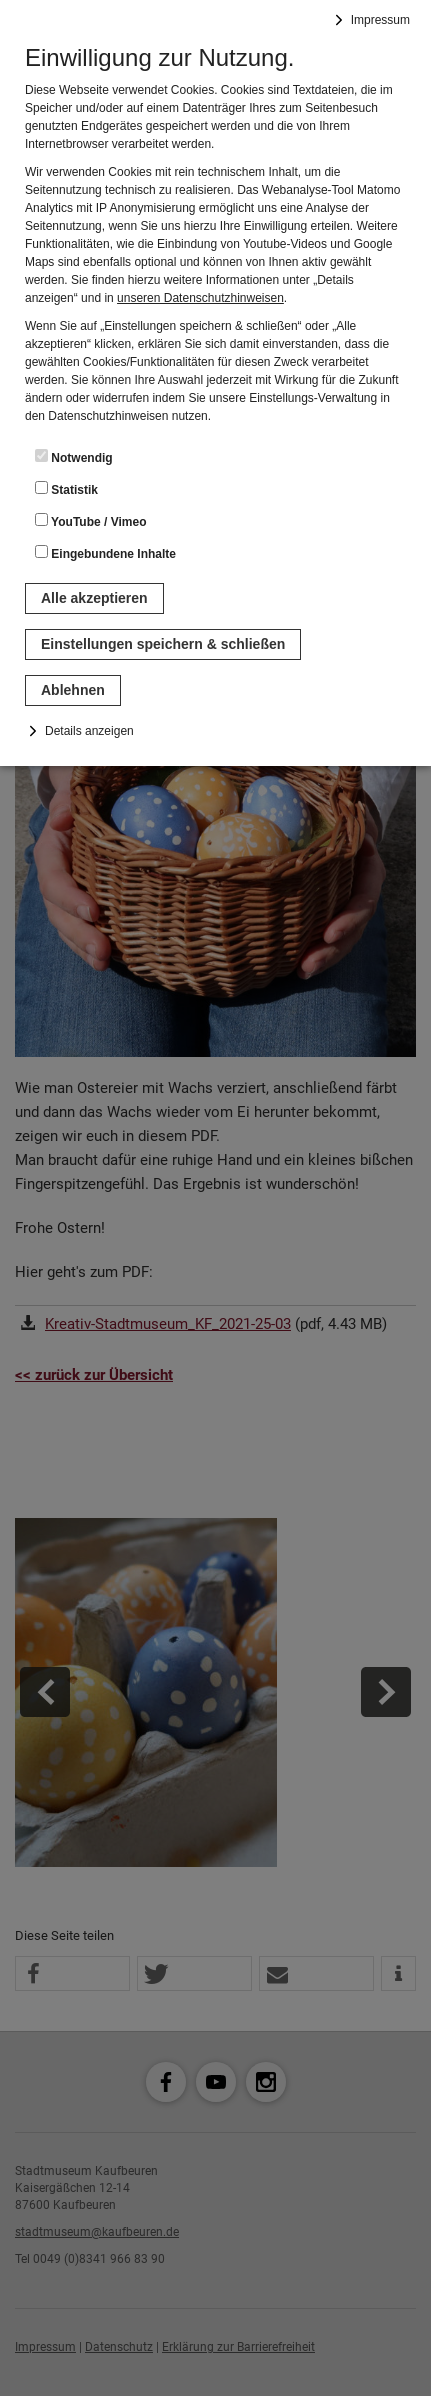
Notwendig (74, 457)
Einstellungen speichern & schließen (163, 644)
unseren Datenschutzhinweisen (200, 298)
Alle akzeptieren (94, 598)
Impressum (380, 20)
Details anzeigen (89, 731)
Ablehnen (73, 690)
